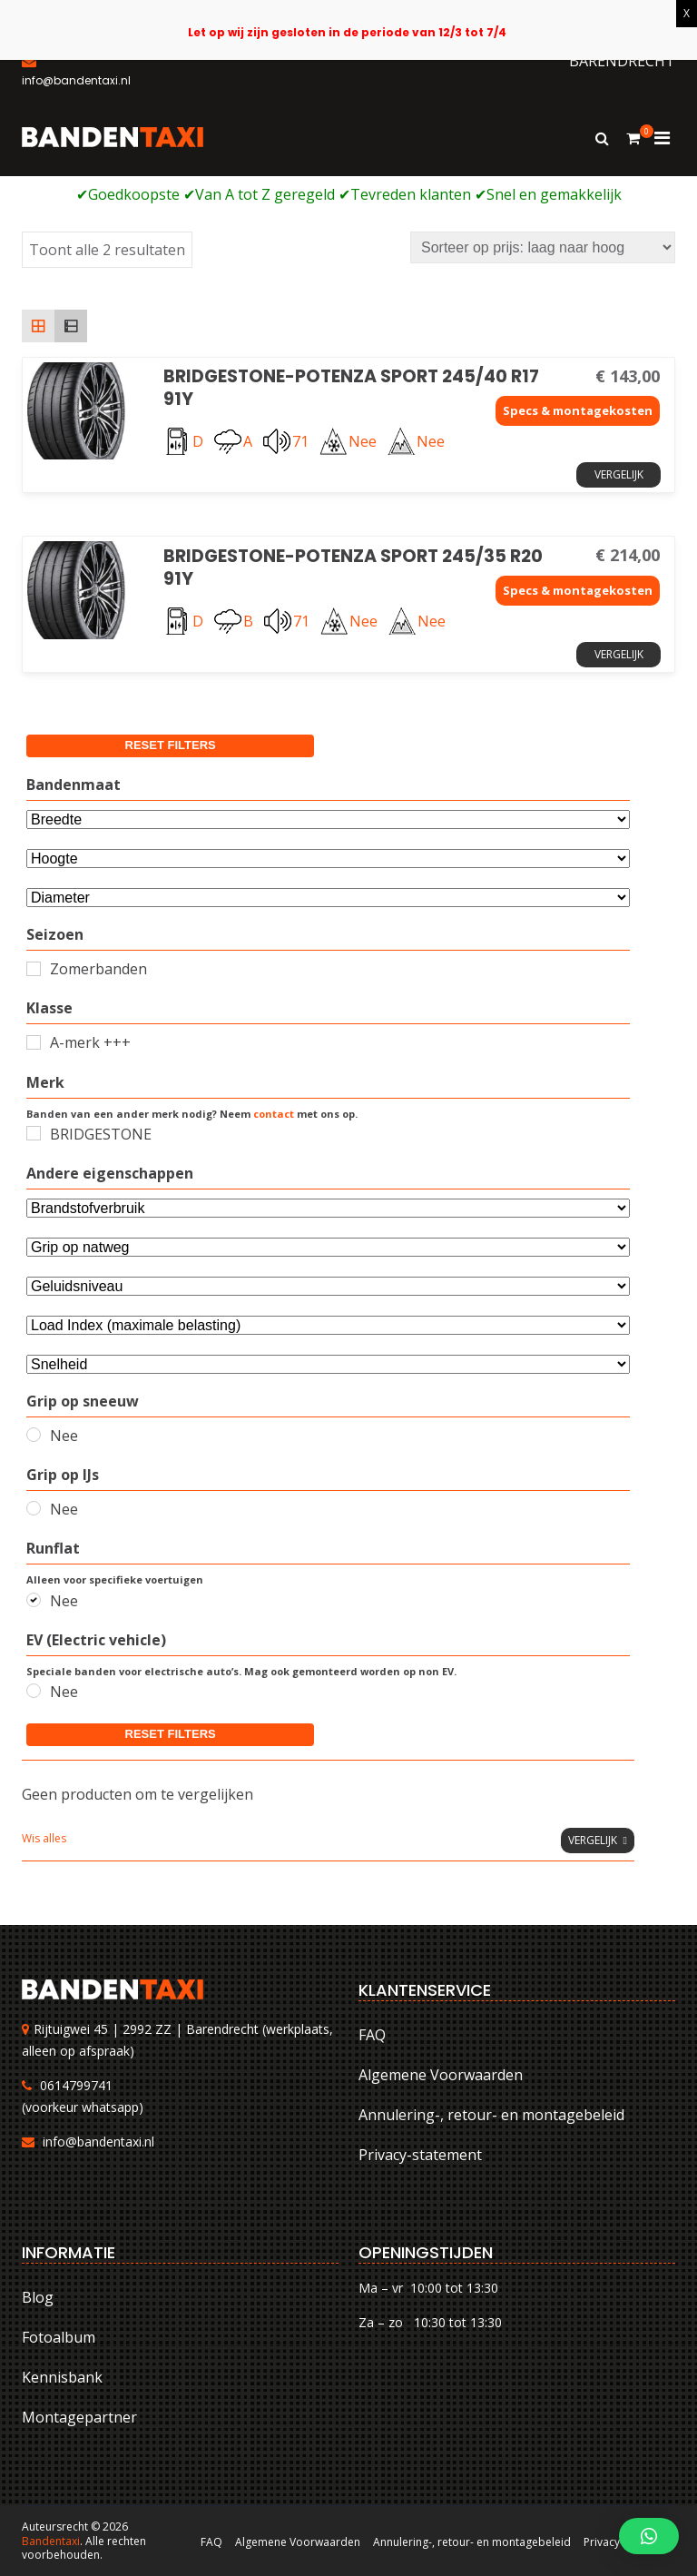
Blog (38, 2297)
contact (273, 1113)
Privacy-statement (420, 2155)
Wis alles (44, 1838)
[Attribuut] (328, 858)
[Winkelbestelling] (542, 247)
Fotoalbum (58, 2337)
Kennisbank (62, 2377)
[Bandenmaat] (328, 819)
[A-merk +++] (33, 1042)
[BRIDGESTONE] (33, 1133)
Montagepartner (79, 2417)
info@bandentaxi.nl (98, 2141)
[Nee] (33, 1434)
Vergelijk (618, 474)
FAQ (372, 2035)
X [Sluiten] (686, 13)
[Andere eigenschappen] (328, 1208)
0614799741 (76, 2085)
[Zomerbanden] (33, 969)
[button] (649, 2536)
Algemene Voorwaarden (440, 2075)
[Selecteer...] (328, 897)
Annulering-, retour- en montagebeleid (491, 2115)
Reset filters (170, 745)
